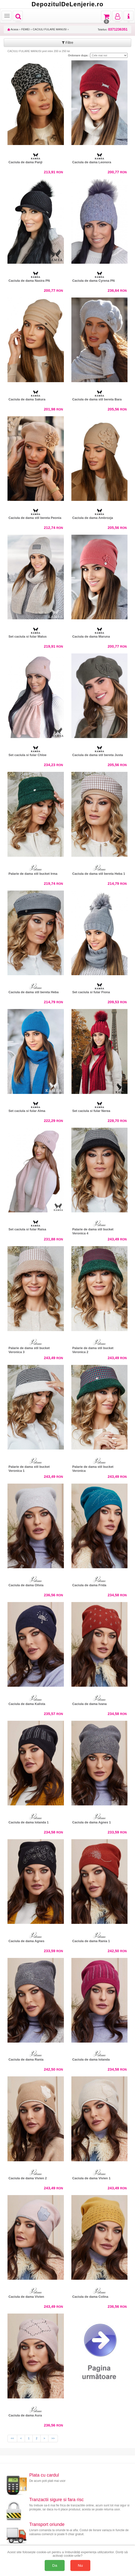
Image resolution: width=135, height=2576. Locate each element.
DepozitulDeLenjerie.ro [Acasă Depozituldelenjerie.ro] (68, 4)
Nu (80, 2565)
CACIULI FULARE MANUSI (50, 29)
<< (12, 2438)
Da (54, 2565)
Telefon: (113, 29)
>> (53, 2438)
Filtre (67, 43)
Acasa (12, 29)
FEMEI (25, 29)
